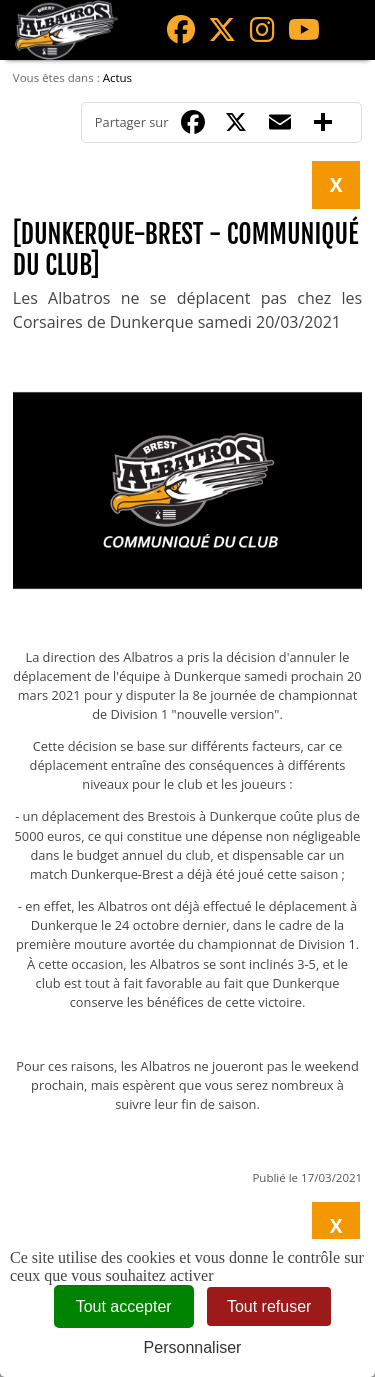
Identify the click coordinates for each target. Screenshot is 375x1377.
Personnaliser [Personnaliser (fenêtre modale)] (193, 1347)
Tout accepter (124, 1306)
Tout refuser (269, 1306)
